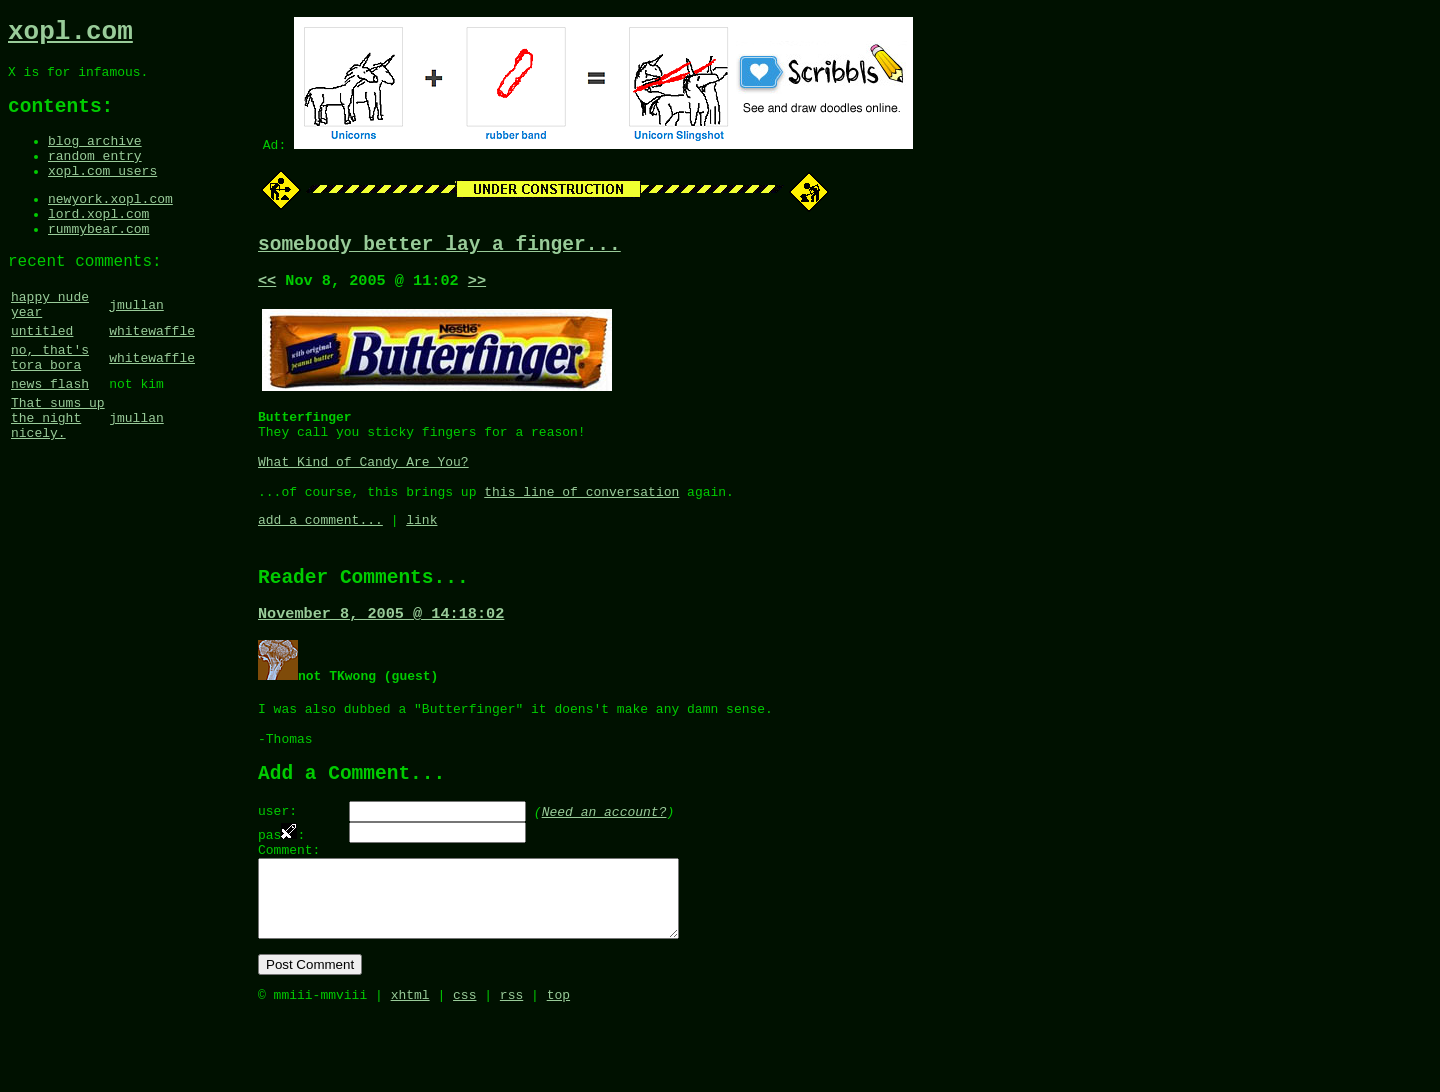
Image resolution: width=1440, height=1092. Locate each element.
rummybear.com (98, 260)
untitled (42, 375)
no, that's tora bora (50, 406)
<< (267, 287)
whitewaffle (152, 375)
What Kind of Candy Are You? (363, 483)
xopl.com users (102, 193)
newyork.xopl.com (110, 224)
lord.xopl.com (98, 242)
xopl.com (70, 35)
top (558, 1070)
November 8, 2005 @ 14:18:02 (381, 651)
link (421, 550)
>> (477, 287)
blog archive (95, 157)
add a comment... (320, 550)
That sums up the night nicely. (58, 477)
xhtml (410, 1070)
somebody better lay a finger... (439, 247)
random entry (95, 175)
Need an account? (604, 863)
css (464, 1070)
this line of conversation (581, 519)
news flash (50, 437)
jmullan (136, 344)
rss (511, 1070)
